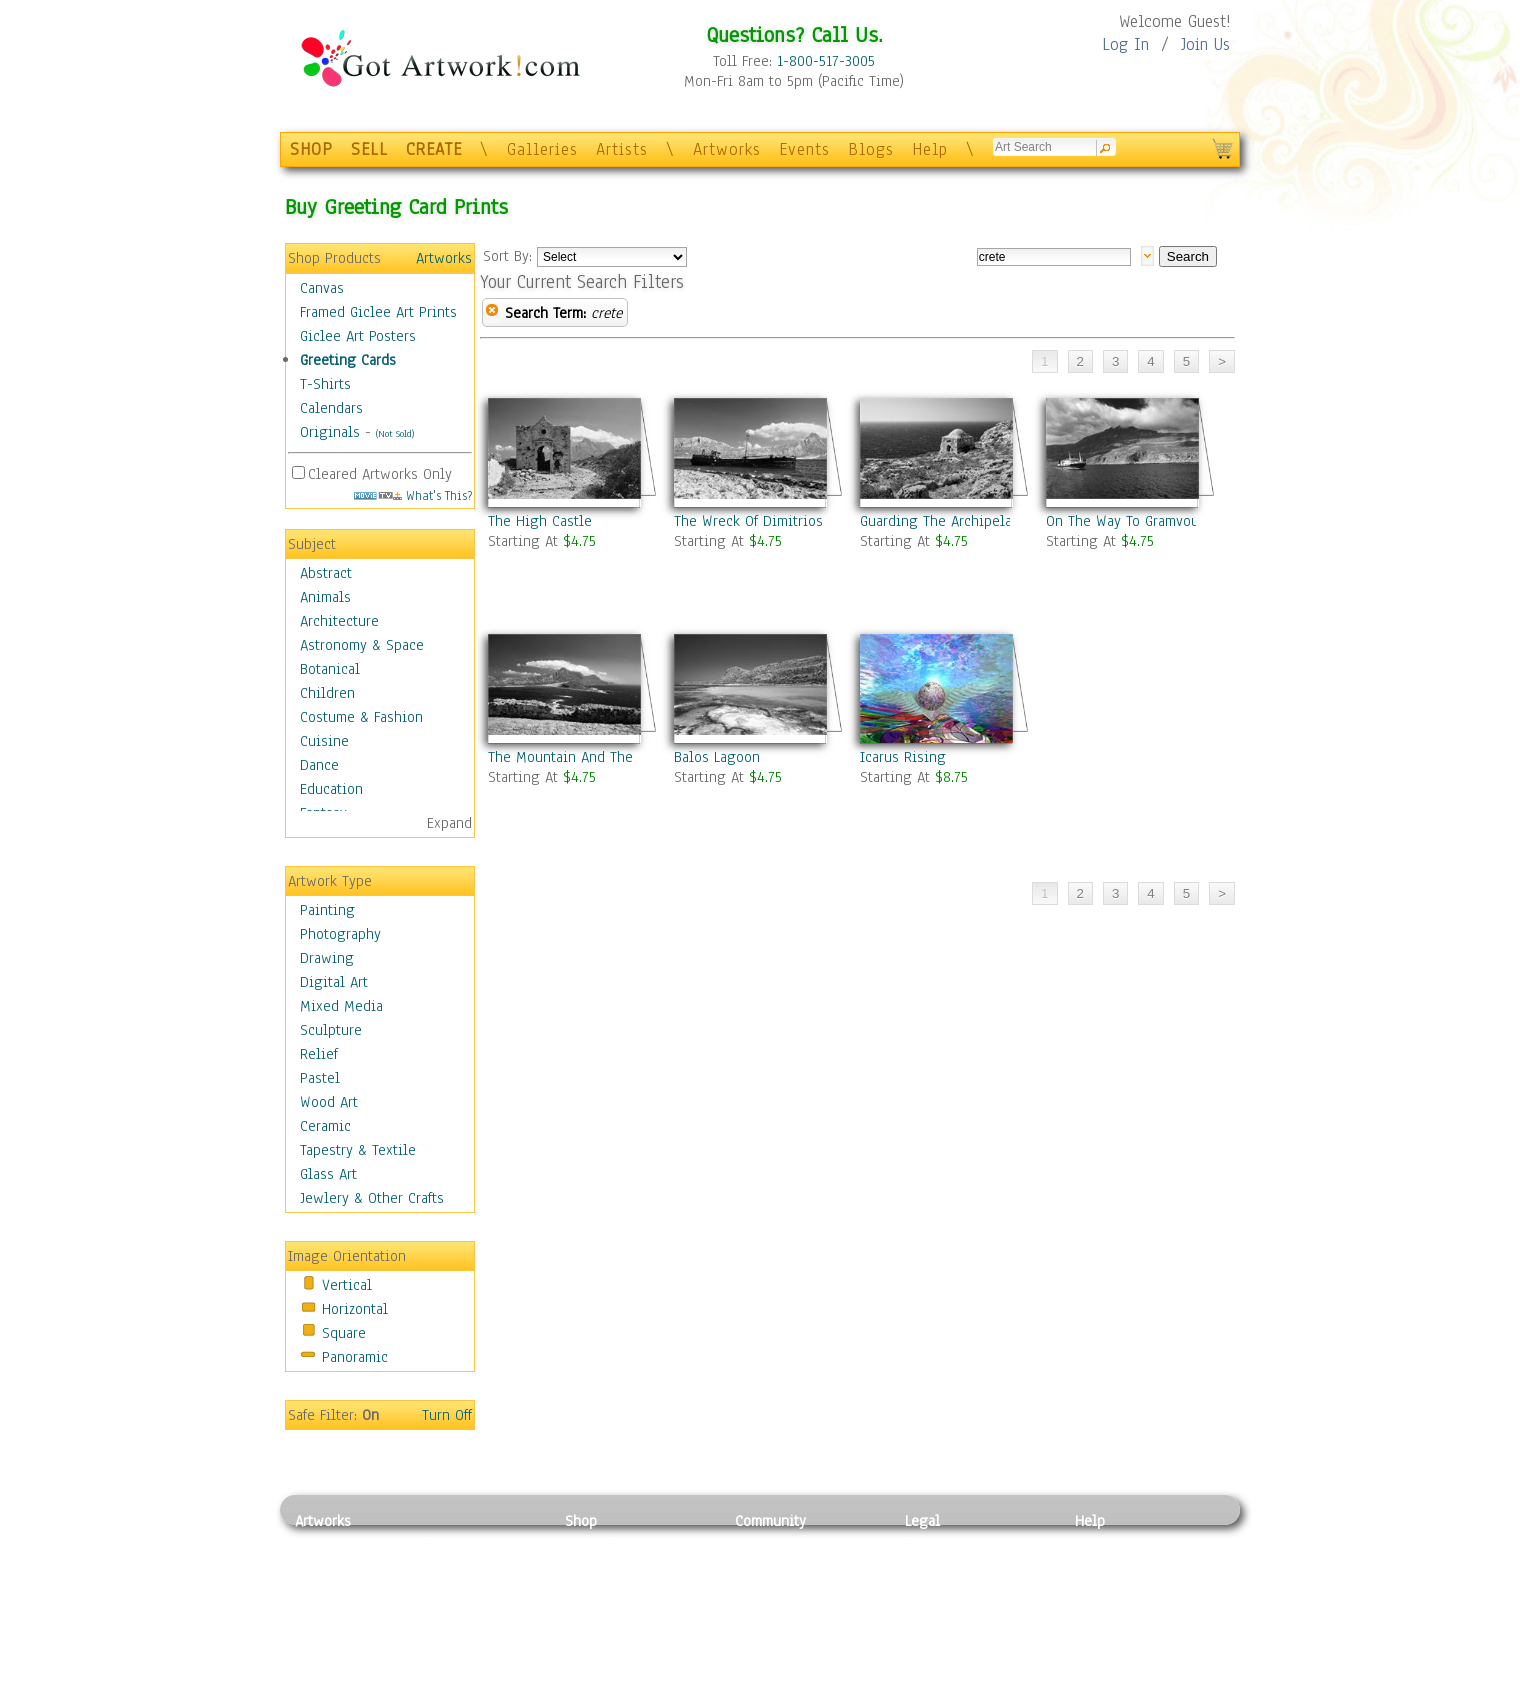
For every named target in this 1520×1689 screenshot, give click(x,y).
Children (327, 693)
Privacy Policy (950, 1543)
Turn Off (447, 1415)
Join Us (1205, 44)
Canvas (322, 288)
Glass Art (328, 1174)
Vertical (347, 1285)
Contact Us (1109, 1543)
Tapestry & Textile (358, 1150)
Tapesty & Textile (480, 1633)
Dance (319, 765)
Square (344, 1333)
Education (331, 789)
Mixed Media (341, 1006)
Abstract (326, 573)
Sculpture (331, 1030)
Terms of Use (946, 1566)
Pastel (320, 1078)
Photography (340, 934)
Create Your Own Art (629, 1678)
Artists (622, 149)
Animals (325, 597)
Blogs (871, 149)
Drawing (327, 958)
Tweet (1094, 1678)
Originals (330, 432)
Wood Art (329, 1102)
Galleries (542, 149)
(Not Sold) (395, 433)
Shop (581, 1521)
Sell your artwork (791, 1633)
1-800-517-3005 (826, 61)
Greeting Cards (348, 360)
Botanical (330, 669)
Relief (319, 1054)
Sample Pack (1115, 1566)
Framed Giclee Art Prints (378, 312)
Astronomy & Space (362, 645)
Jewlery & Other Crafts (372, 1198)
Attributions (938, 1588)
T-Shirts (325, 384)
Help (930, 149)
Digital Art (334, 982)
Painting (327, 910)
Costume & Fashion (361, 717)
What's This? (413, 495)
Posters (588, 1588)
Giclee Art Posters (358, 336)
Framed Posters (613, 1566)
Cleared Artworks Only (380, 474)
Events (804, 149)
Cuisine (324, 741)
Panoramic (355, 1357)
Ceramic (325, 1126)
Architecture (339, 621)
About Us (1104, 1588)
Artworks (727, 149)
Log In (1125, 44)
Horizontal (355, 1309)
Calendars (331, 408)
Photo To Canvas (617, 1543)
